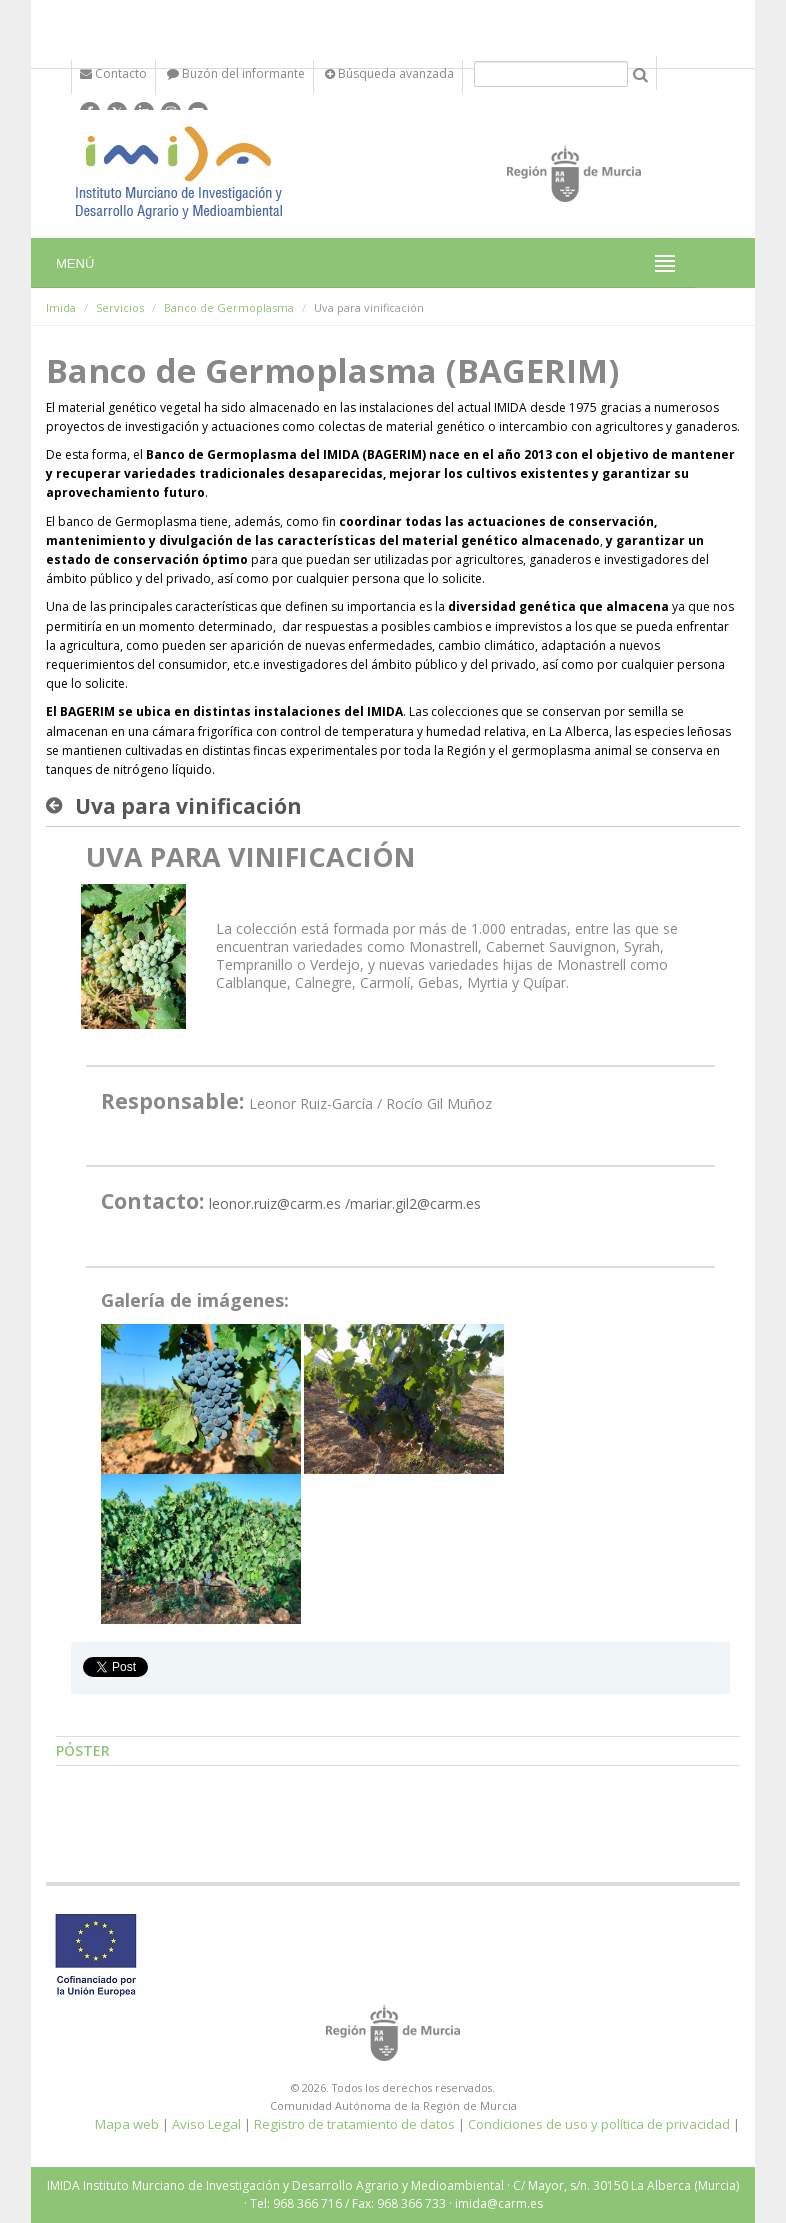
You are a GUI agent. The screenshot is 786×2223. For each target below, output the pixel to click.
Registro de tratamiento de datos (354, 2124)
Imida (61, 307)
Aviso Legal (206, 2124)
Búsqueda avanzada (389, 73)
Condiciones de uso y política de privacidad (599, 2124)
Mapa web (127, 2124)
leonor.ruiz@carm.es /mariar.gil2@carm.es (345, 1203)
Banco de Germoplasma (229, 307)
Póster (83, 1750)
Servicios (120, 307)
